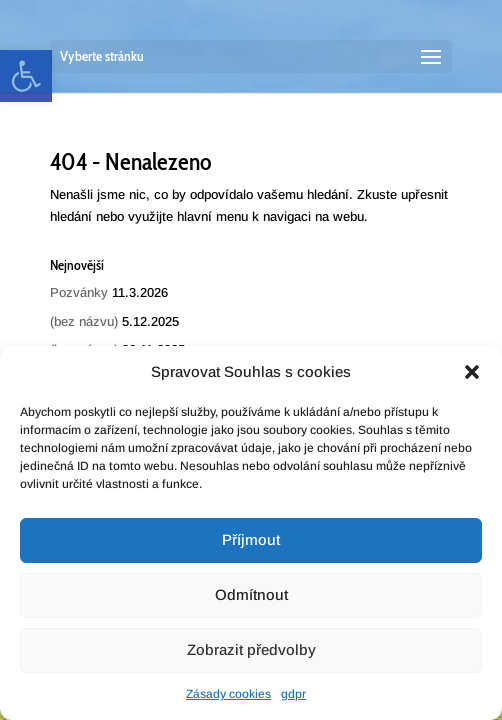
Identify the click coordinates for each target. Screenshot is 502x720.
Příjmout (251, 539)
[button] (472, 372)
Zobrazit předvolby (251, 649)
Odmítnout (251, 594)
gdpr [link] (293, 694)
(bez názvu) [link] (84, 321)
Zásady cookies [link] (228, 694)
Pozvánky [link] (79, 292)
